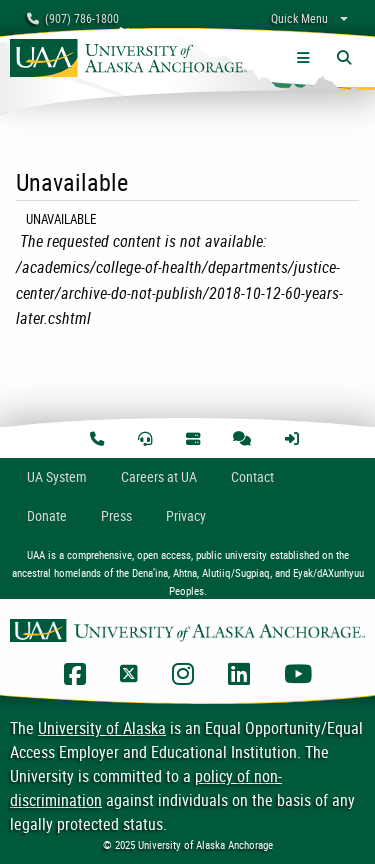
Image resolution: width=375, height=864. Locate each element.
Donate (47, 515)
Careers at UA (159, 476)
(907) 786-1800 (73, 18)
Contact (252, 476)
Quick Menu (299, 18)
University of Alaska (102, 728)
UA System (57, 476)
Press (116, 515)
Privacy (186, 515)
